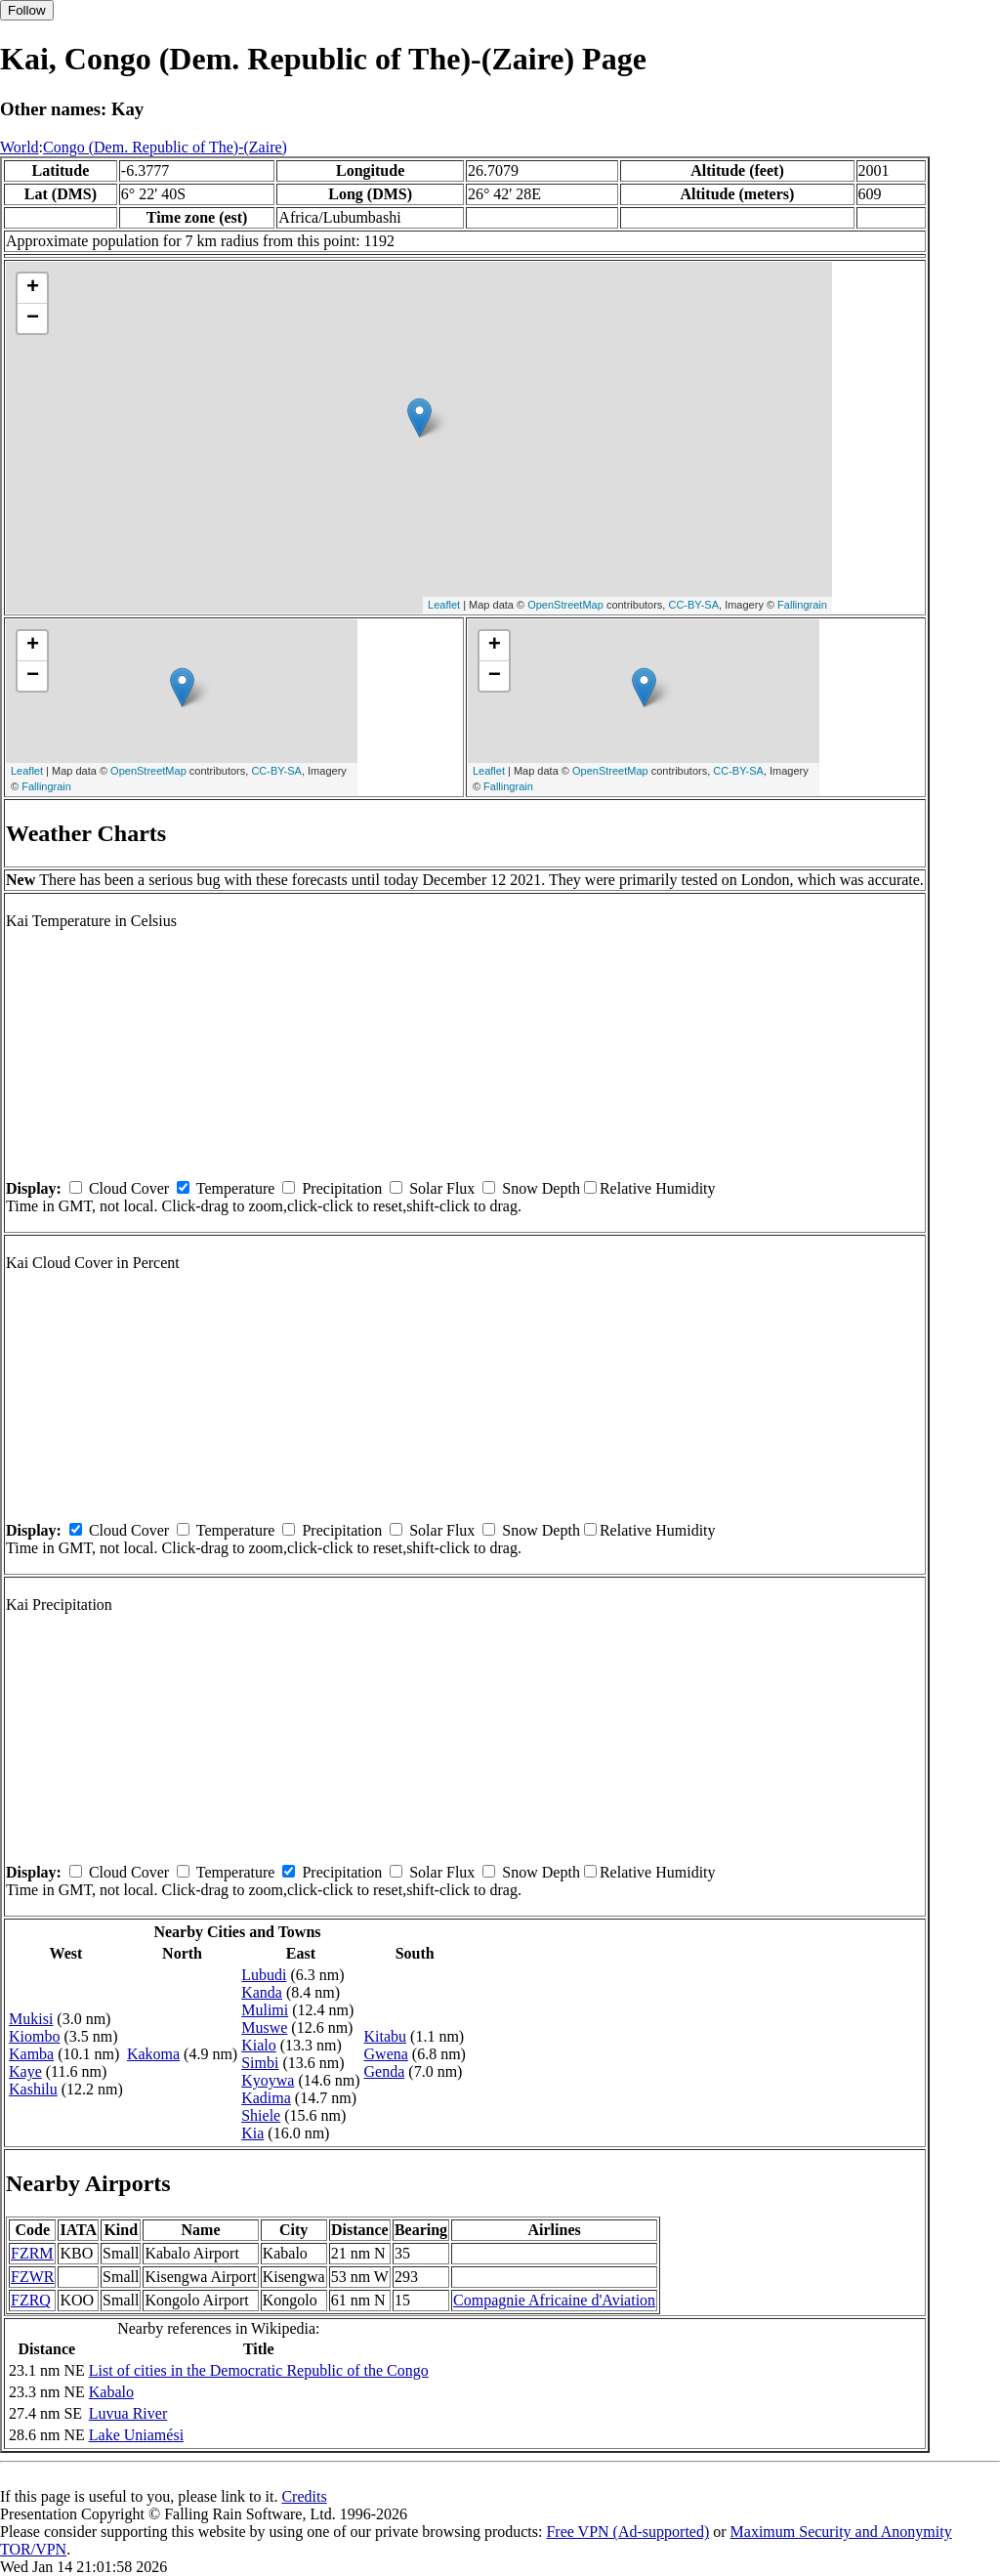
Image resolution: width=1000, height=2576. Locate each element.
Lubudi (263, 1974)
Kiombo (34, 2036)
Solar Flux (442, 1188)
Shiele (260, 2115)
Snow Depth (541, 1188)
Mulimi (264, 2010)
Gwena (386, 2054)
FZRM (32, 2253)
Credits (303, 2496)
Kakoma (153, 2054)
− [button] (32, 318)
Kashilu (33, 2089)
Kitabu (385, 2036)
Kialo (258, 2045)
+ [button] (32, 288)
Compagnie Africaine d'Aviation (554, 2300)
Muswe (264, 2027)
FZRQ (31, 2300)
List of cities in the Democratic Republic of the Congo (259, 2370)
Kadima (266, 2098)
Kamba (31, 2054)
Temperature (235, 1188)
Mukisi (31, 2018)
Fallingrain (802, 605)
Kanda (261, 1992)
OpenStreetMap (565, 605)
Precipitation (342, 1188)
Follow (27, 10)
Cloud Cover (129, 1188)
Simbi (259, 2062)
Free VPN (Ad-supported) (627, 2531)
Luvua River (128, 2413)
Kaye (25, 2071)
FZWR (32, 2276)
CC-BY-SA (693, 605)
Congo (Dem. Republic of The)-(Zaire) (165, 147)
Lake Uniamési (136, 2435)
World (19, 147)
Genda (384, 2071)
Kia (252, 2133)
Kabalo (111, 2392)
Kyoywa (267, 2080)
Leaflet (444, 605)
